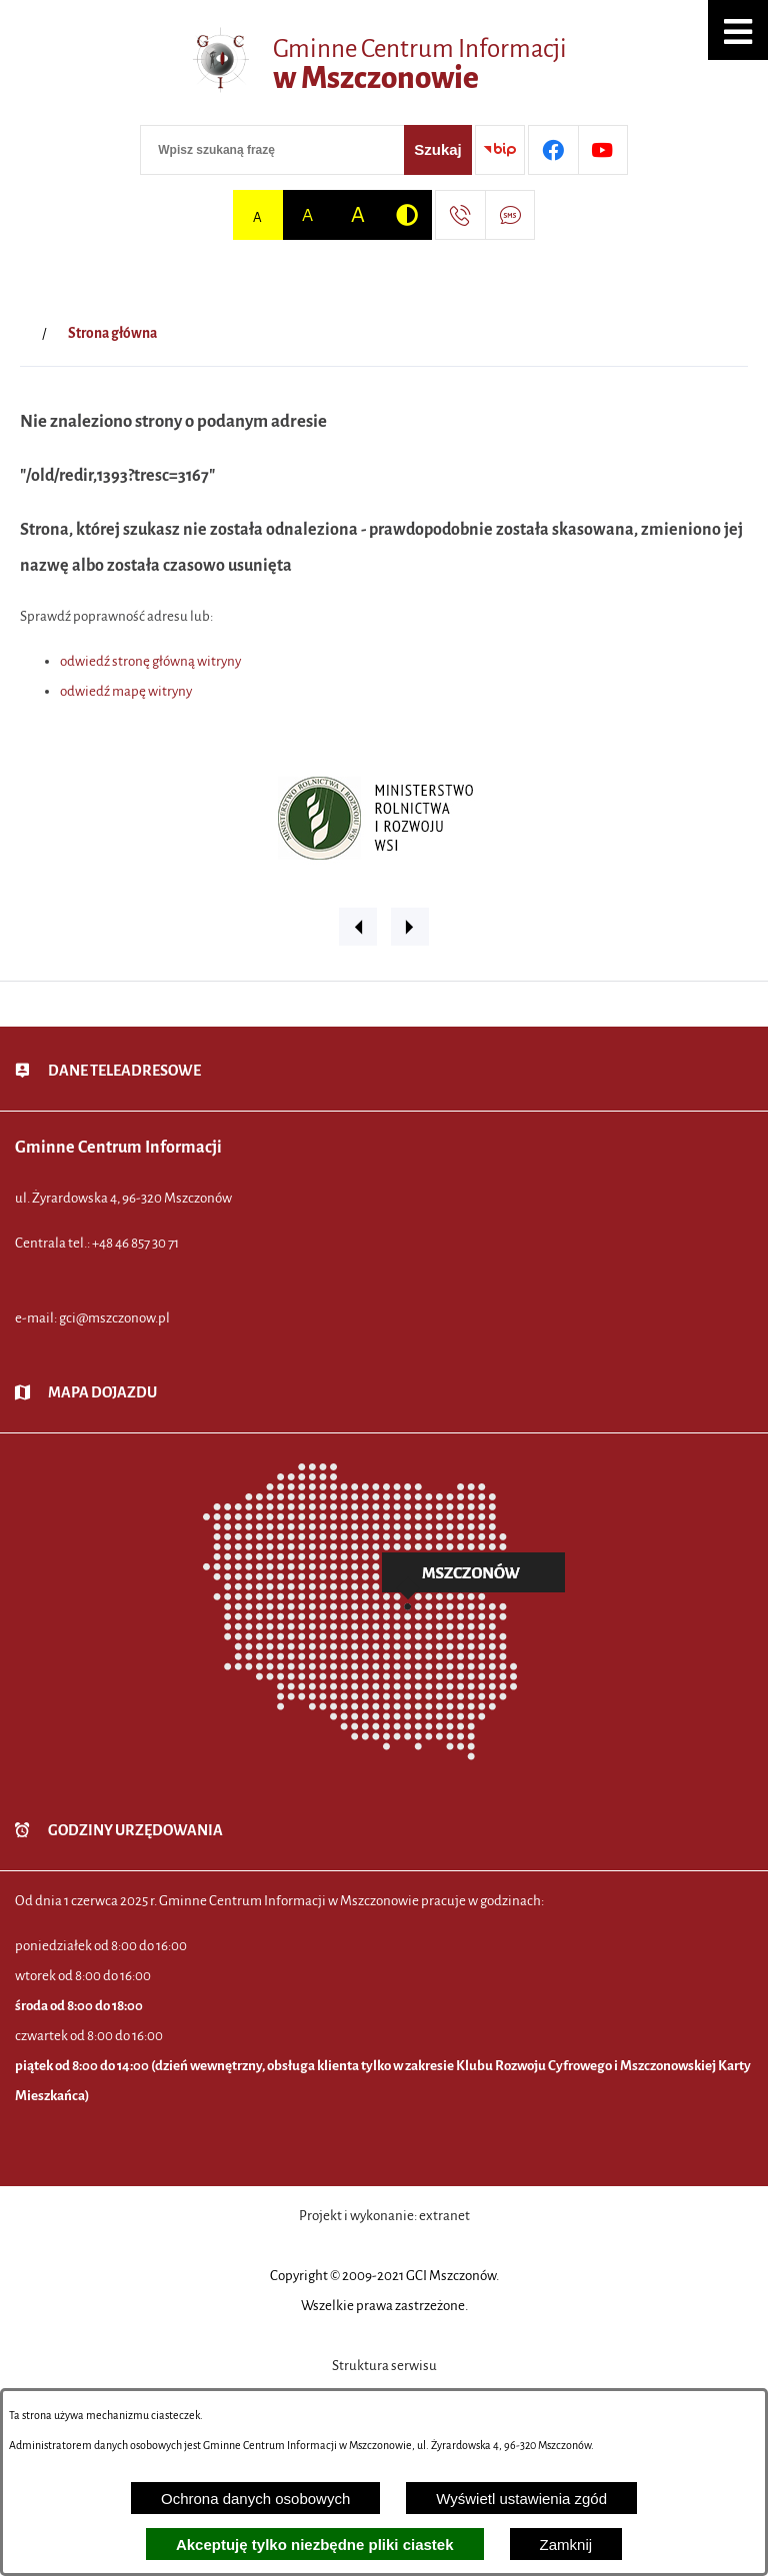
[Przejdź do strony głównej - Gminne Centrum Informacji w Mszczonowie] (384, 65)
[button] (738, 30)
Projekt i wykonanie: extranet (384, 2215)
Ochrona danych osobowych (255, 2498)
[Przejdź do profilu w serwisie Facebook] (553, 150)
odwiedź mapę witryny (126, 691)
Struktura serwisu (384, 2365)
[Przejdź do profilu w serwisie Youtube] (603, 150)
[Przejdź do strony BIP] (500, 150)
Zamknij (566, 2544)
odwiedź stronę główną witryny (150, 661)
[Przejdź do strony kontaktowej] (460, 215)
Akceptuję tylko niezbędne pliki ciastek (315, 2544)
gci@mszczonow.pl (114, 1317)
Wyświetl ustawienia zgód (521, 2498)
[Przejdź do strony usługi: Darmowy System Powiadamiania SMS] (510, 215)
